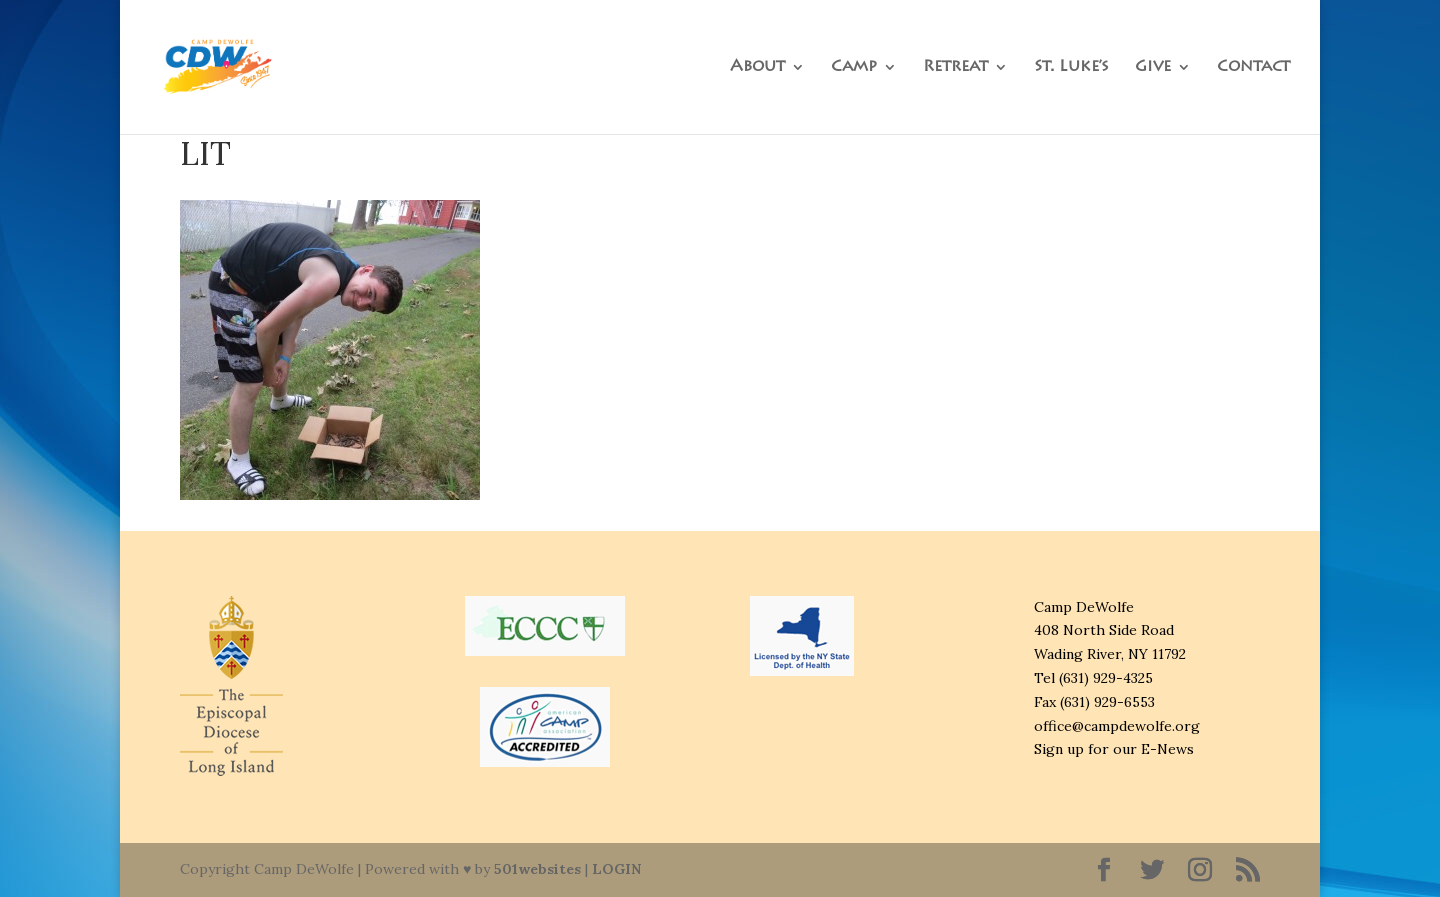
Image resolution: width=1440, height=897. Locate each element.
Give (1153, 67)
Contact (1253, 67)
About (757, 67)
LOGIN (616, 869)
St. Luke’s (1071, 67)
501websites (537, 869)
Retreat (955, 67)
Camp (854, 67)
